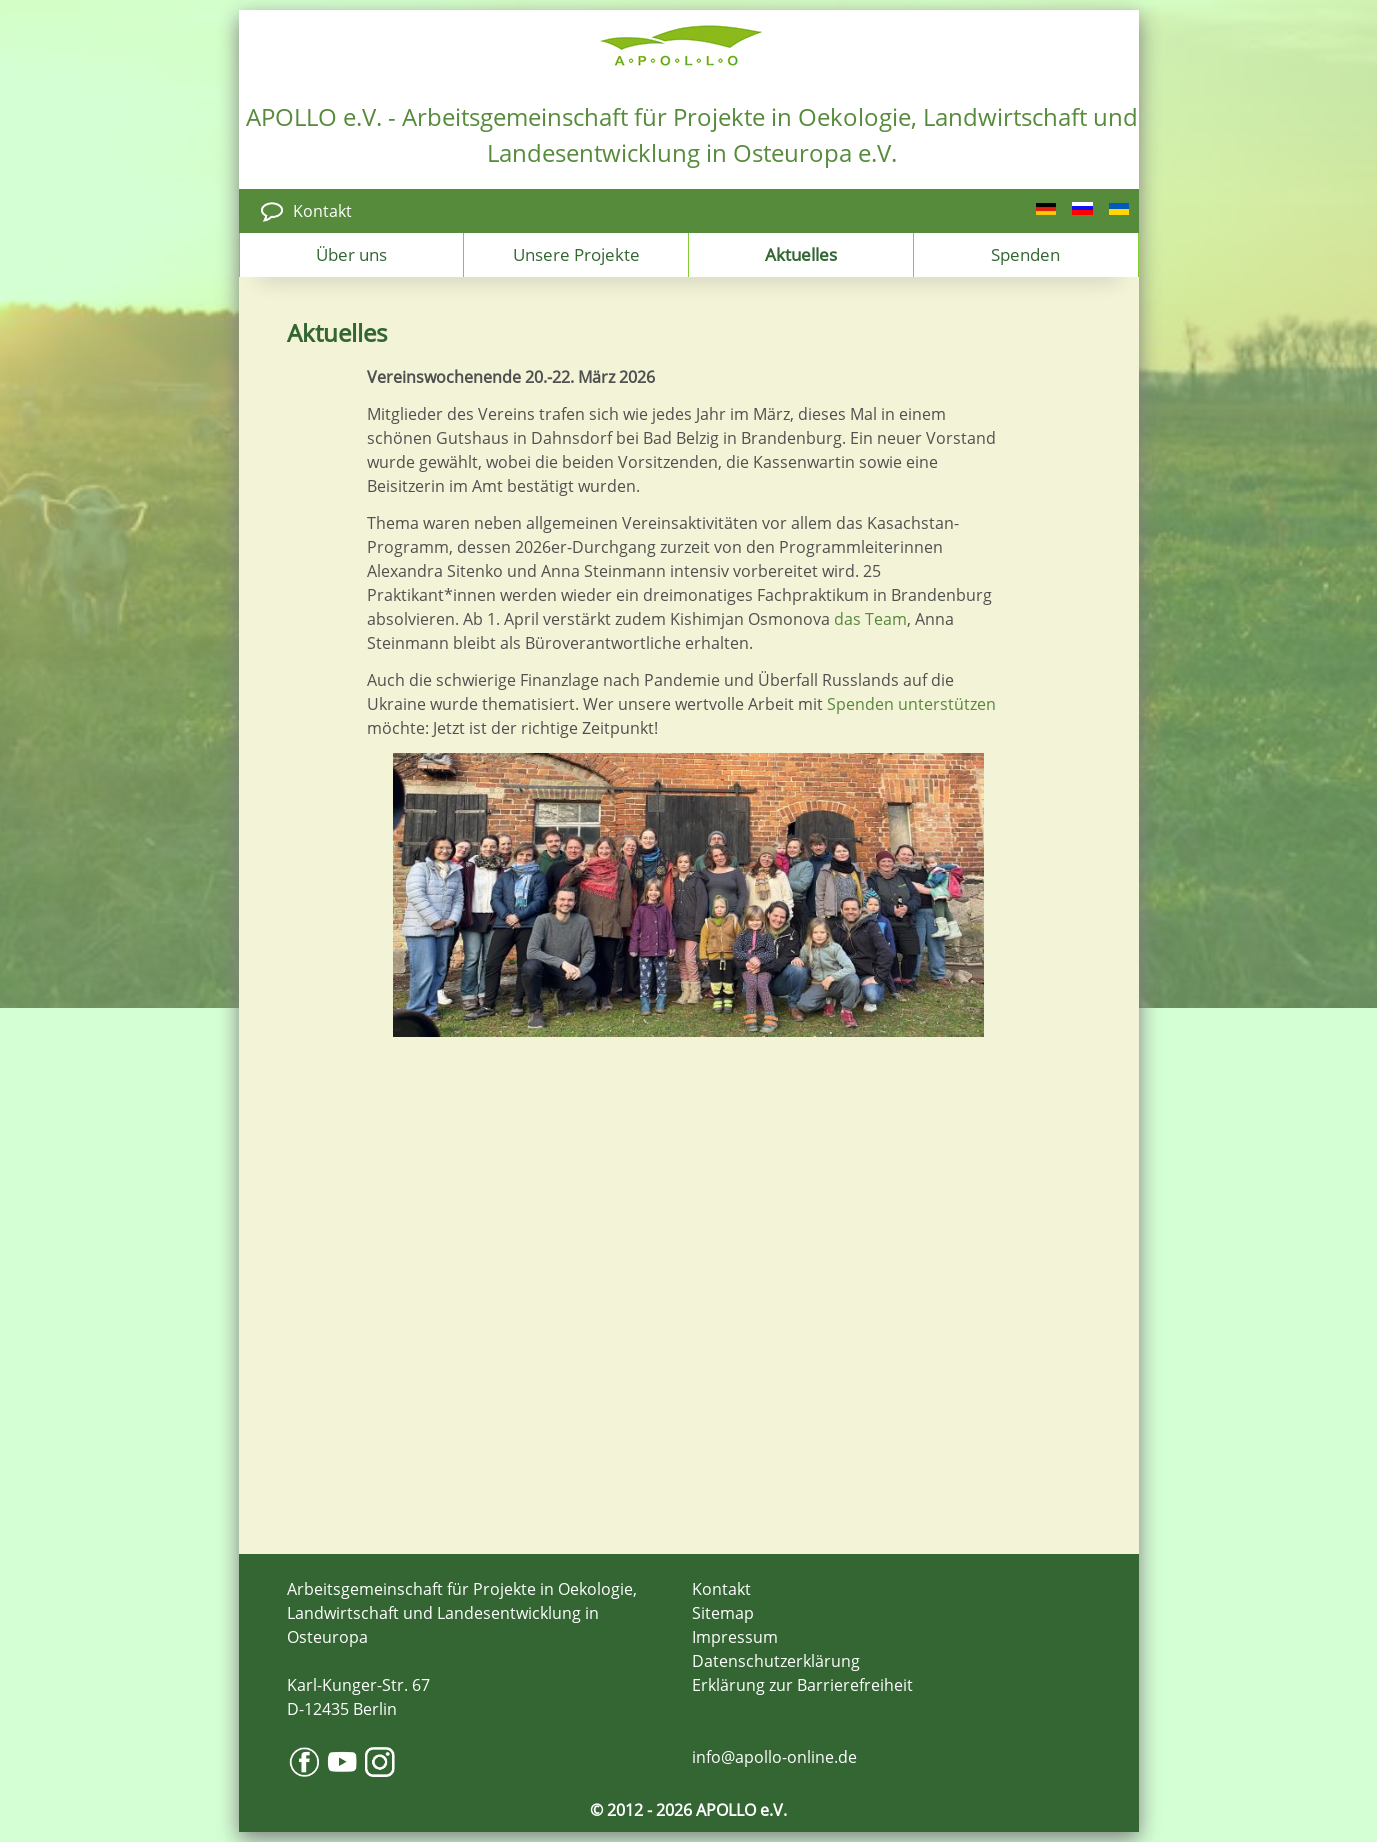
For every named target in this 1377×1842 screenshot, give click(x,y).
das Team (870, 619)
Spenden (1025, 254)
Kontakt (322, 211)
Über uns (351, 254)
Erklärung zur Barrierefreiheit (802, 1685)
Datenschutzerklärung (776, 1661)
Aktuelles (801, 254)
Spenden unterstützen (911, 704)
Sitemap (723, 1613)
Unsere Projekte (576, 254)
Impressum (735, 1637)
